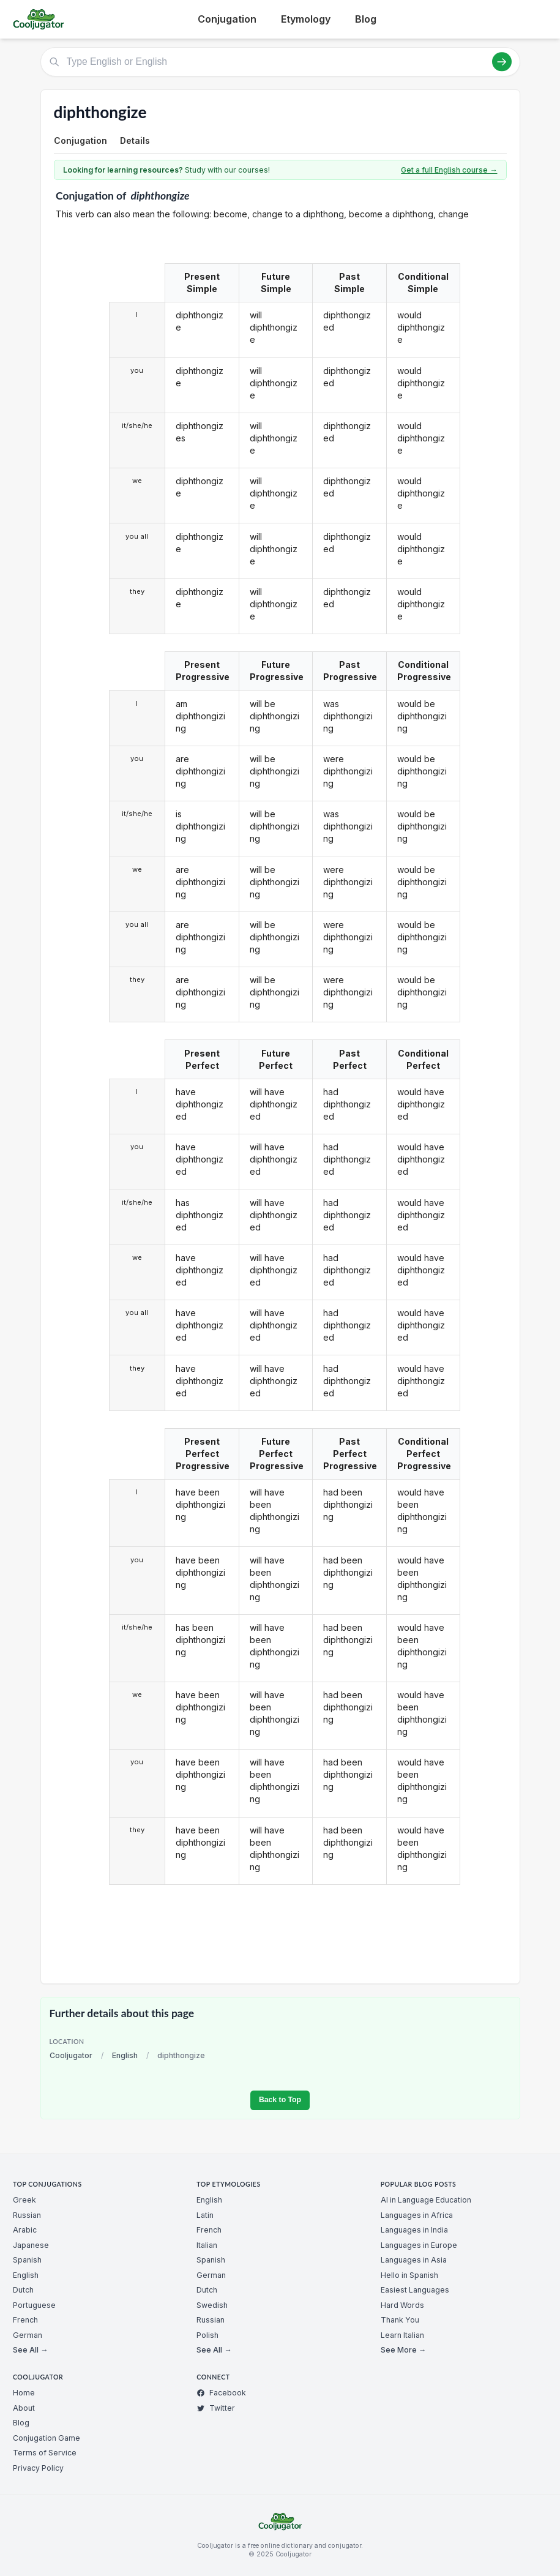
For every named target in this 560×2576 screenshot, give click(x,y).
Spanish (27, 2259)
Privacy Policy (38, 2468)
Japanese (31, 2245)
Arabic (25, 2229)
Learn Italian (402, 2335)
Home (24, 2392)
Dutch (23, 2289)
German (27, 2335)
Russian (27, 2215)
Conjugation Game (46, 2438)
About (24, 2408)
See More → (403, 2349)
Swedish (212, 2305)
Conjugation (227, 19)
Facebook (221, 2392)
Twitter (215, 2408)
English (125, 2055)
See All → (30, 2349)
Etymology (305, 19)
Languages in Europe (419, 2245)
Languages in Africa (417, 2215)
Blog (365, 19)
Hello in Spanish (409, 2275)
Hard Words (402, 2305)
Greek (24, 2199)
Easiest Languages (415, 2289)
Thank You (400, 2319)
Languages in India (414, 2229)
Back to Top (280, 2099)
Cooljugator (71, 2055)
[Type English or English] (280, 62)
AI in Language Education (426, 2199)
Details (135, 140)
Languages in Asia (414, 2259)
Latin (205, 2215)
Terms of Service (45, 2452)
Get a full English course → (449, 169)
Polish (207, 2335)
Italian (206, 2245)
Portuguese (34, 2305)
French (25, 2319)
